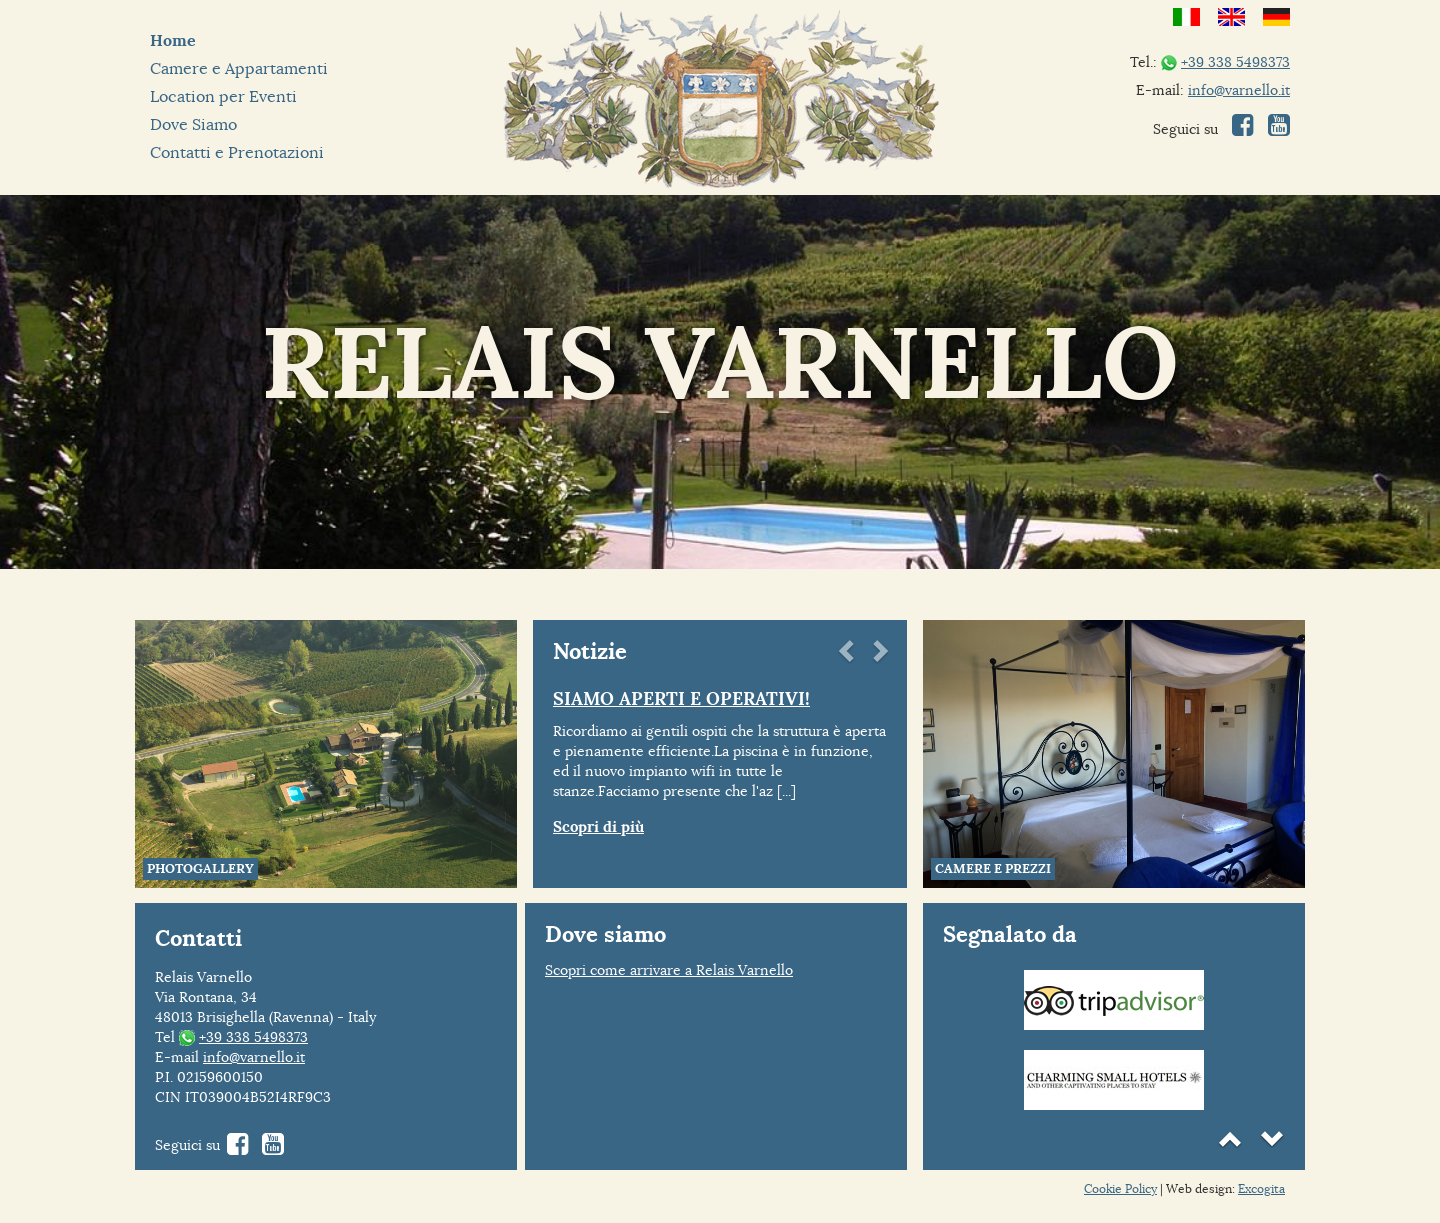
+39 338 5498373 (1235, 62)
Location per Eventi (223, 96)
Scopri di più (598, 827)
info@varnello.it (1239, 90)
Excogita (1261, 1188)
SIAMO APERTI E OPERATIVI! (681, 698)
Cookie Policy (1120, 1188)
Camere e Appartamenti (239, 68)
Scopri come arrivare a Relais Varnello (669, 970)
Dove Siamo (193, 124)
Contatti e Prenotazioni (237, 152)
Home (173, 40)
